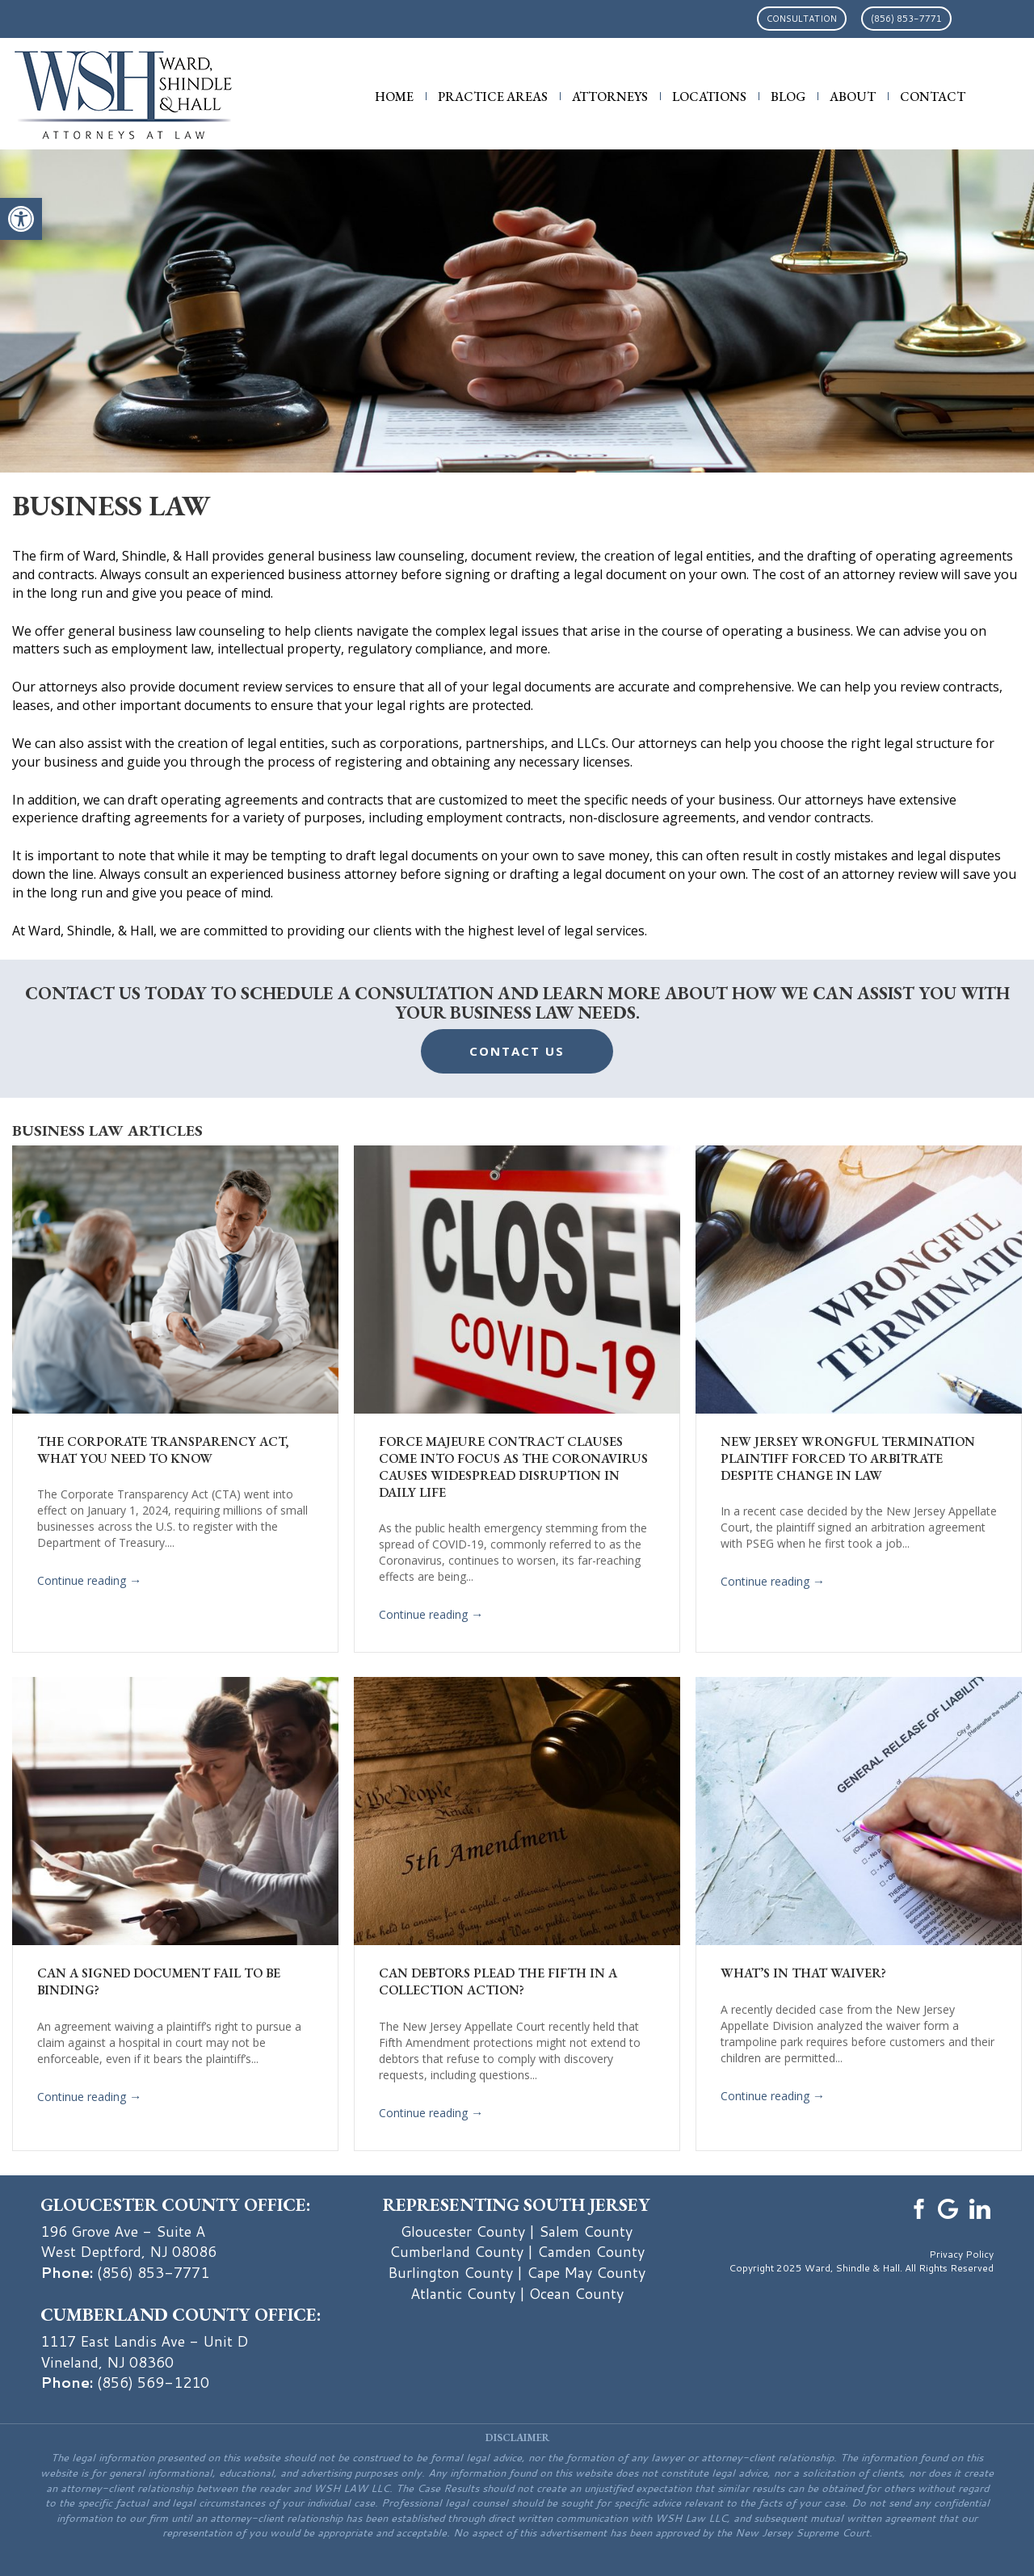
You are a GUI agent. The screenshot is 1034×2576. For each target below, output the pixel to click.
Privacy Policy (961, 2254)
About (853, 96)
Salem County (586, 2231)
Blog (788, 96)
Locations (709, 96)
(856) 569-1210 (153, 2382)
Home (394, 96)
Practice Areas (493, 96)
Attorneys (610, 96)
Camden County (591, 2251)
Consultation (802, 18)
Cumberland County (456, 2251)
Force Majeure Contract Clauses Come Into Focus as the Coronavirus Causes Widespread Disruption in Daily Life (513, 1467)
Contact (932, 96)
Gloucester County (463, 2231)
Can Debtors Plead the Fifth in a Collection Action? (498, 1981)
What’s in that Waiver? (803, 1973)
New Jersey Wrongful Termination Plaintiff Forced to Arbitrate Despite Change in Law (848, 1458)
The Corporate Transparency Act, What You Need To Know (162, 1450)
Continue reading (89, 1581)
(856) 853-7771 (906, 18)
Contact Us (517, 1051)
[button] (21, 219)
